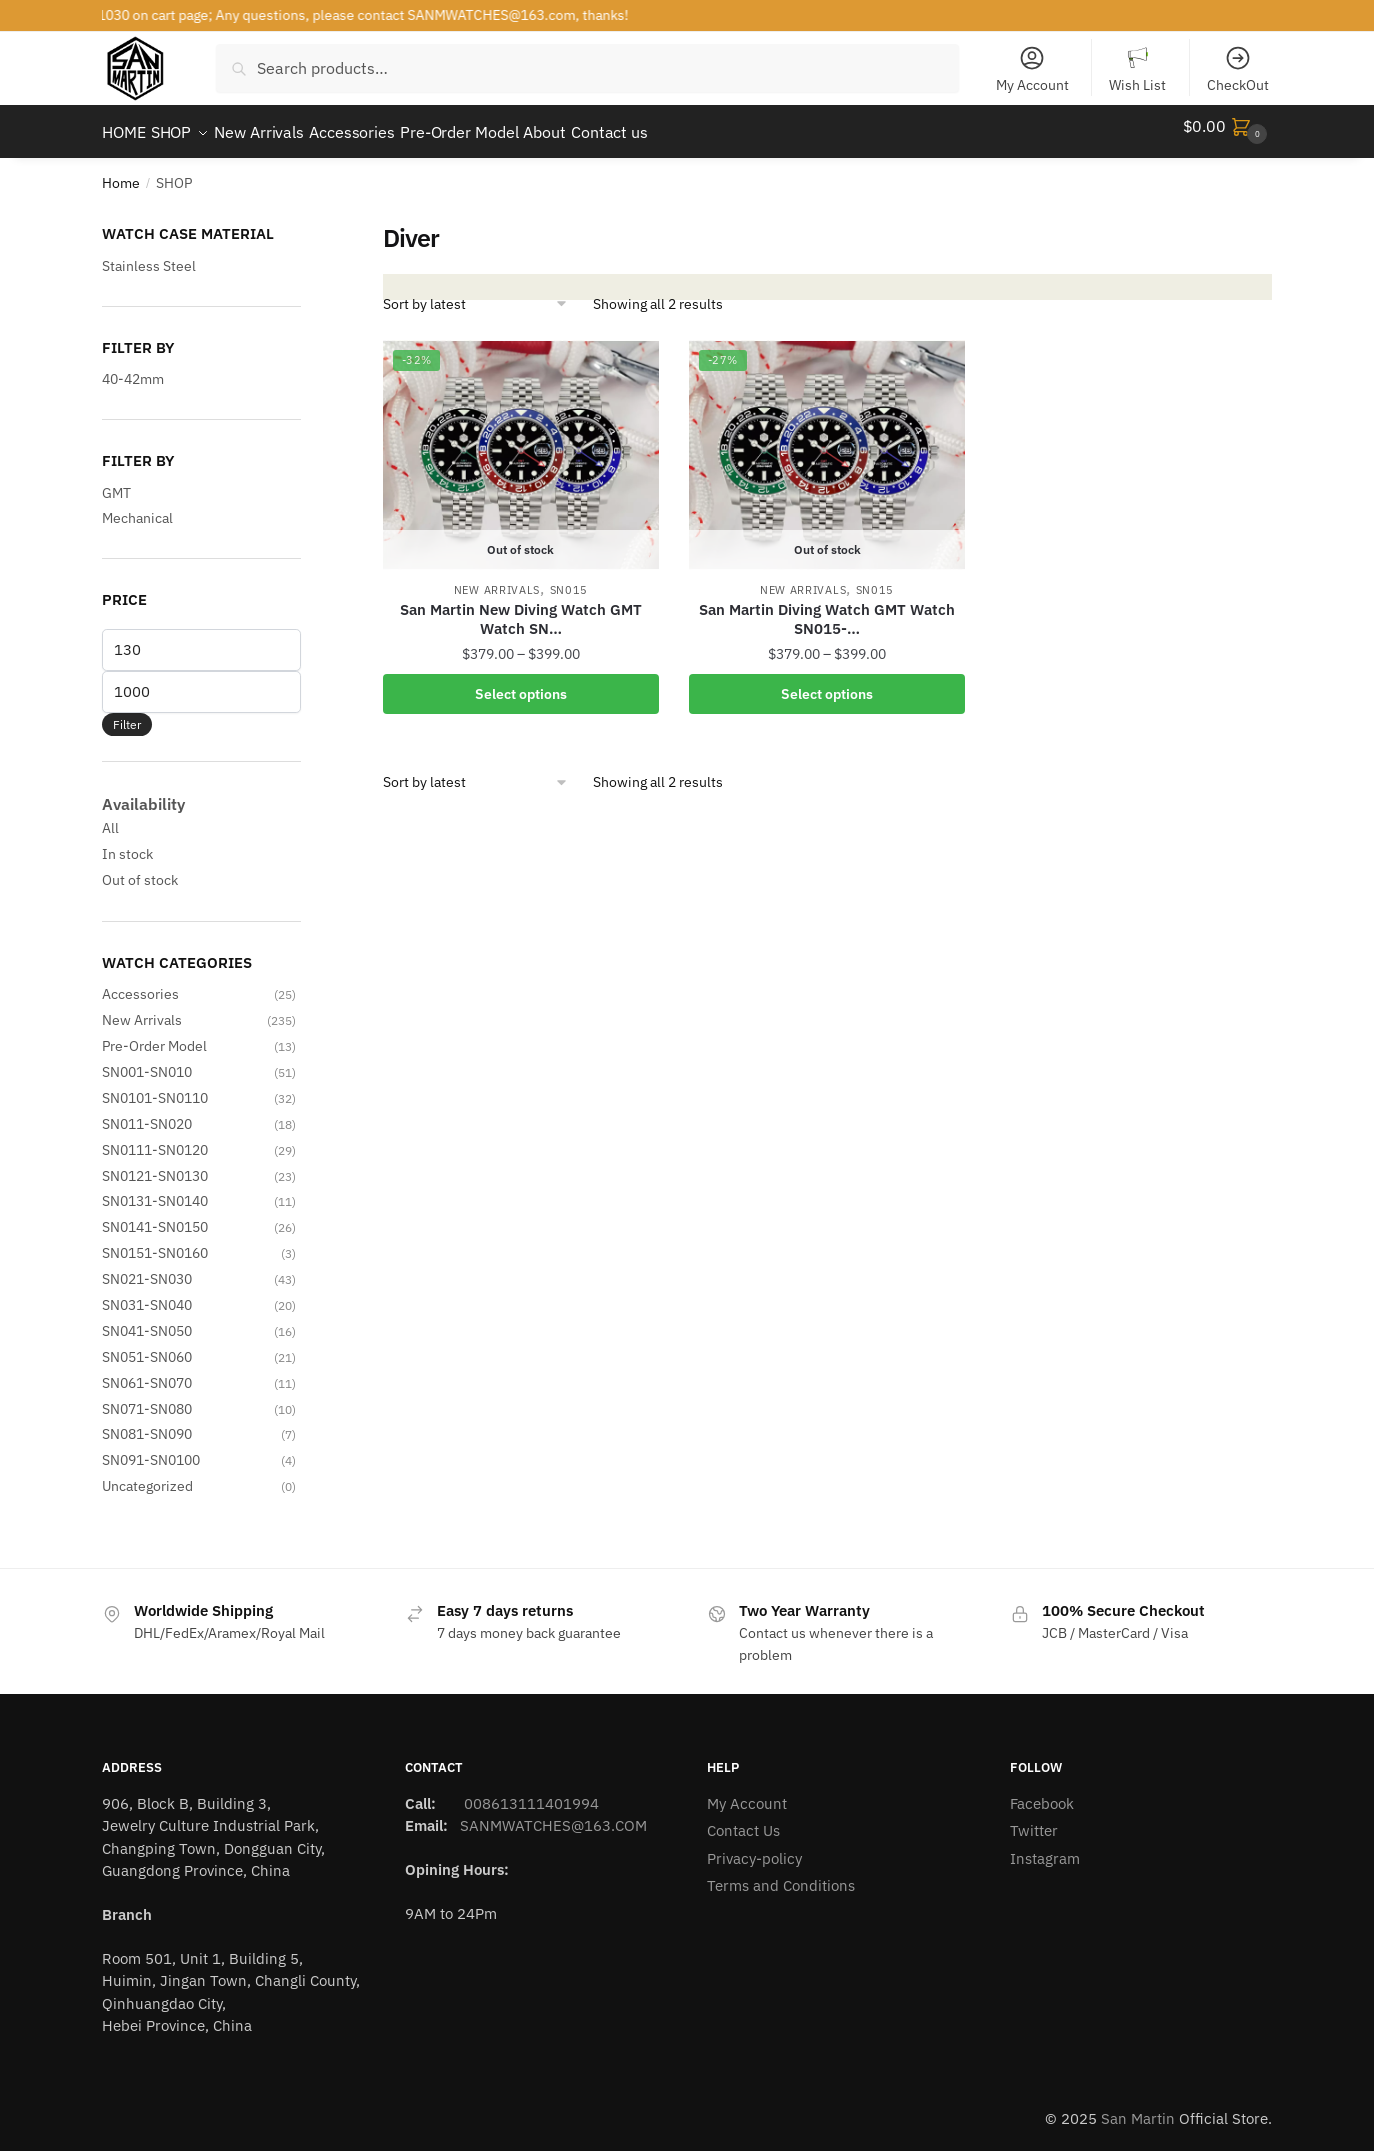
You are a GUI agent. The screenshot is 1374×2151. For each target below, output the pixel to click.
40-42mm (133, 367)
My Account (1032, 69)
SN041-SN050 (147, 1319)
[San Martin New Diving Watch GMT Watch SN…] (521, 443)
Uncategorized (147, 1474)
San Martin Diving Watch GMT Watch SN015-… (827, 607)
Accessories (140, 982)
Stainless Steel (149, 254)
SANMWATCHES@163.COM (553, 1813)
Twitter (1034, 1818)
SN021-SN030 (147, 1267)
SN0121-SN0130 (155, 1164)
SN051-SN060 (147, 1345)
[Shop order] (476, 292)
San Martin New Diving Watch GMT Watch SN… (521, 607)
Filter (127, 712)
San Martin (1138, 2106)
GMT (116, 481)
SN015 (569, 578)
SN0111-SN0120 (155, 1138)
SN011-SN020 (147, 1112)
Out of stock (140, 868)
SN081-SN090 (147, 1422)
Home (121, 171)
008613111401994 (529, 1791)
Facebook (1042, 1791)
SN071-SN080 (147, 1397)
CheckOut (1238, 69)
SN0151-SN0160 (155, 1241)
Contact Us (743, 1818)
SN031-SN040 (147, 1293)
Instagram (1045, 1846)
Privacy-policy (754, 1846)
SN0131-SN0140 (155, 1189)
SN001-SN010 (147, 1060)
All (110, 816)
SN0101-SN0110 (155, 1086)
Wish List (1137, 69)
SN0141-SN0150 (155, 1215)
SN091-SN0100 (151, 1448)
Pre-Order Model (154, 1034)
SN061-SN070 (147, 1371)
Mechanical (137, 506)
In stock (127, 842)
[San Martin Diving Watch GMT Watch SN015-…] (827, 443)
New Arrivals (497, 578)
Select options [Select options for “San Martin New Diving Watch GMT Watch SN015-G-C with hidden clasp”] (521, 682)
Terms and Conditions (781, 1873)
